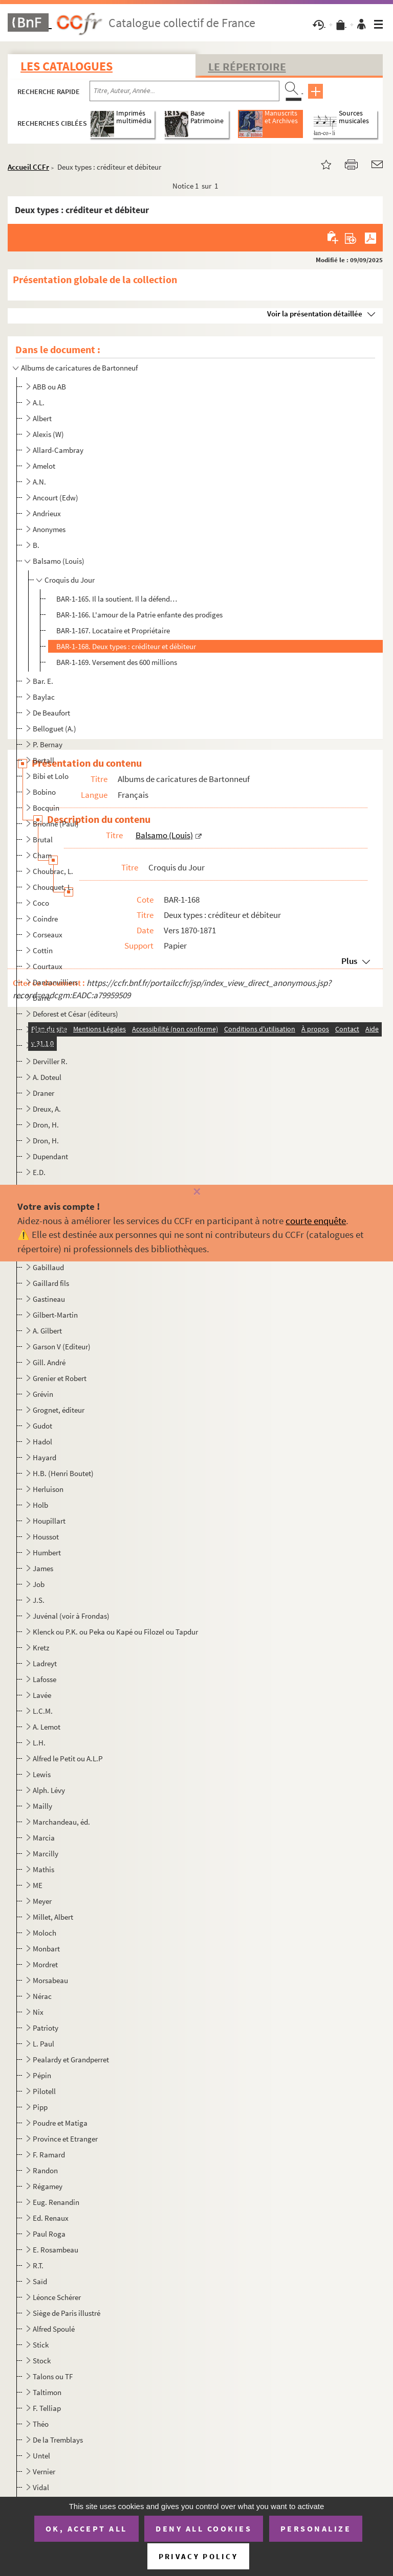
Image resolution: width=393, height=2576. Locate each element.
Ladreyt (45, 1663)
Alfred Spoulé (54, 2329)
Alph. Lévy (49, 1790)
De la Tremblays (58, 2440)
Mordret (45, 1964)
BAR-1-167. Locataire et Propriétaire (113, 630)
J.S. (39, 1600)
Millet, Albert (53, 1917)
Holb (40, 1505)
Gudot (42, 1426)
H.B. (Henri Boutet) (63, 1473)
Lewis (42, 1774)
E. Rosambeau (55, 2250)
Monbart (46, 1948)
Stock (42, 2360)
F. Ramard (49, 2154)
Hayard (44, 1457)
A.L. (39, 402)
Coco (41, 903)
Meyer (42, 1901)
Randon (45, 2170)
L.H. (39, 1742)
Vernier (44, 2471)
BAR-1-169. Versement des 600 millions (116, 662)
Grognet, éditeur (58, 1410)
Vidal (41, 2487)
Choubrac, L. (53, 871)
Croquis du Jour (70, 580)
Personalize (316, 2528)
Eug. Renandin (56, 2202)
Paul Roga (49, 2234)
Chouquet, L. (53, 887)
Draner (43, 1093)
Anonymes (49, 529)
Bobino (44, 792)
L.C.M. (43, 1711)
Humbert (47, 1552)
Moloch (44, 1933)
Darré (41, 998)
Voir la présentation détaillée (314, 313)
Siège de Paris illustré (66, 2313)
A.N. (39, 482)
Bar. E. (43, 681)
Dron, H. (46, 1125)
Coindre (45, 919)
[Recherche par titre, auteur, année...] (184, 91)
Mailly (42, 1806)
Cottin (43, 950)
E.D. (39, 1172)
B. (36, 545)
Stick (41, 2345)
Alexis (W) (48, 434)
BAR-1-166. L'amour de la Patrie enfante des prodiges (139, 614)
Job (39, 1584)
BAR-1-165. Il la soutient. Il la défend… (116, 599)
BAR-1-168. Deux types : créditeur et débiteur (126, 646)
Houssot (46, 1537)
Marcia (44, 1838)
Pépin (42, 2075)
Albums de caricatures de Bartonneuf (79, 368)
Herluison (48, 1489)
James (43, 1568)
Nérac (42, 1996)
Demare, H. (50, 1029)
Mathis (43, 1869)
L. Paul (43, 2044)
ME (37, 1885)
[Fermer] (196, 1192)
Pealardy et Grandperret (71, 2059)
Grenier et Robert (59, 1378)
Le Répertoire (247, 66)
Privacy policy (198, 2556)
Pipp (40, 2107)
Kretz (41, 1647)
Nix (38, 2012)
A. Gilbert (47, 1331)
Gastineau (49, 1299)
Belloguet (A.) (54, 728)
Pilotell (44, 2091)
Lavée (42, 1695)
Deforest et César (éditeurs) (75, 1014)
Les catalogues (66, 66)
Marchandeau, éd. (61, 1822)
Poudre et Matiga (60, 2123)
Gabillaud (48, 1267)
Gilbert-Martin (55, 1315)
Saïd (40, 2281)
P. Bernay (47, 744)
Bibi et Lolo (51, 776)
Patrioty (45, 2028)
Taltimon (47, 2392)
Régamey (47, 2186)
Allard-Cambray (58, 450)
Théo (41, 2424)
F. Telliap (47, 2408)
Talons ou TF (53, 2376)
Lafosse (44, 1679)
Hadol (42, 1441)
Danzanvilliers (55, 982)
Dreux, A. (47, 1109)
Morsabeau (50, 1980)
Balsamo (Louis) (58, 561)
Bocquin (46, 808)
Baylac (44, 697)
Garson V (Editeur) (62, 1346)
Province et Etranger (65, 2139)
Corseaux (47, 934)
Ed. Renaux (51, 2218)
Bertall (43, 760)
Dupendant (50, 1156)
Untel (41, 2455)
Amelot (44, 466)
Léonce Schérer (57, 2297)
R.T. (38, 2265)
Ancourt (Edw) (55, 497)
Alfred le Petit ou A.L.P (68, 1758)
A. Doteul (47, 1077)
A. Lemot (46, 1727)
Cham (42, 855)
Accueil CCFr (28, 167)
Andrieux (47, 513)
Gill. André (49, 1362)
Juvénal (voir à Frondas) (71, 1616)
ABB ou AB (49, 387)
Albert (42, 418)
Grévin (43, 1394)
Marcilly (45, 1853)
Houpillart (49, 1521)
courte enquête (316, 1220)
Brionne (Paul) (56, 824)
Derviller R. (50, 1061)
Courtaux (47, 966)
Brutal (43, 839)
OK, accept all (86, 2528)
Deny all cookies (204, 2528)
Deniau (44, 1045)
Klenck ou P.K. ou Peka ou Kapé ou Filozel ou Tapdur (115, 1632)
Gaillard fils (51, 1283)
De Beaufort (51, 713)
